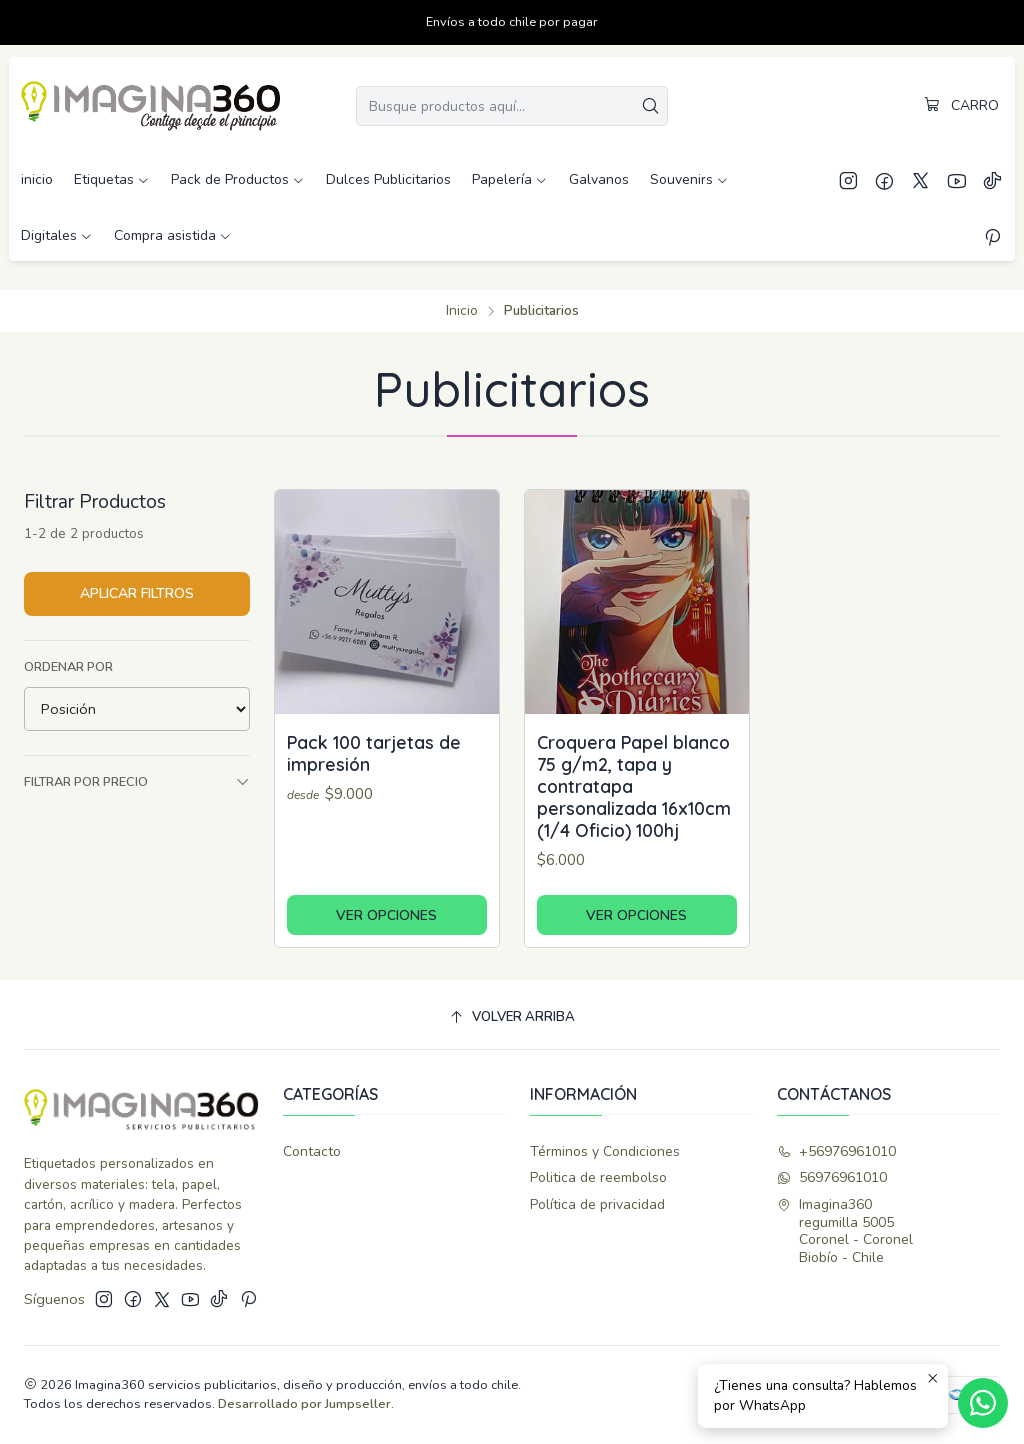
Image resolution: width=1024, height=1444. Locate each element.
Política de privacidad (597, 1204)
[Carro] (961, 106)
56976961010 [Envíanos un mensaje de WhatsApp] (832, 1177)
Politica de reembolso (598, 1177)
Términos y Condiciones (605, 1151)
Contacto (312, 1151)
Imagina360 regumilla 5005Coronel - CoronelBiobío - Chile (845, 1231)
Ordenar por (68, 667)
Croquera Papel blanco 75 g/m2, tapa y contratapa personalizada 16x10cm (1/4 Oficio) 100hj (634, 786)
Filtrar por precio (137, 782)
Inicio (462, 311)
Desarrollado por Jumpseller (304, 1404)
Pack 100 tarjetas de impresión (374, 753)
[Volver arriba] (512, 1017)
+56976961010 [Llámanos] (836, 1151)
